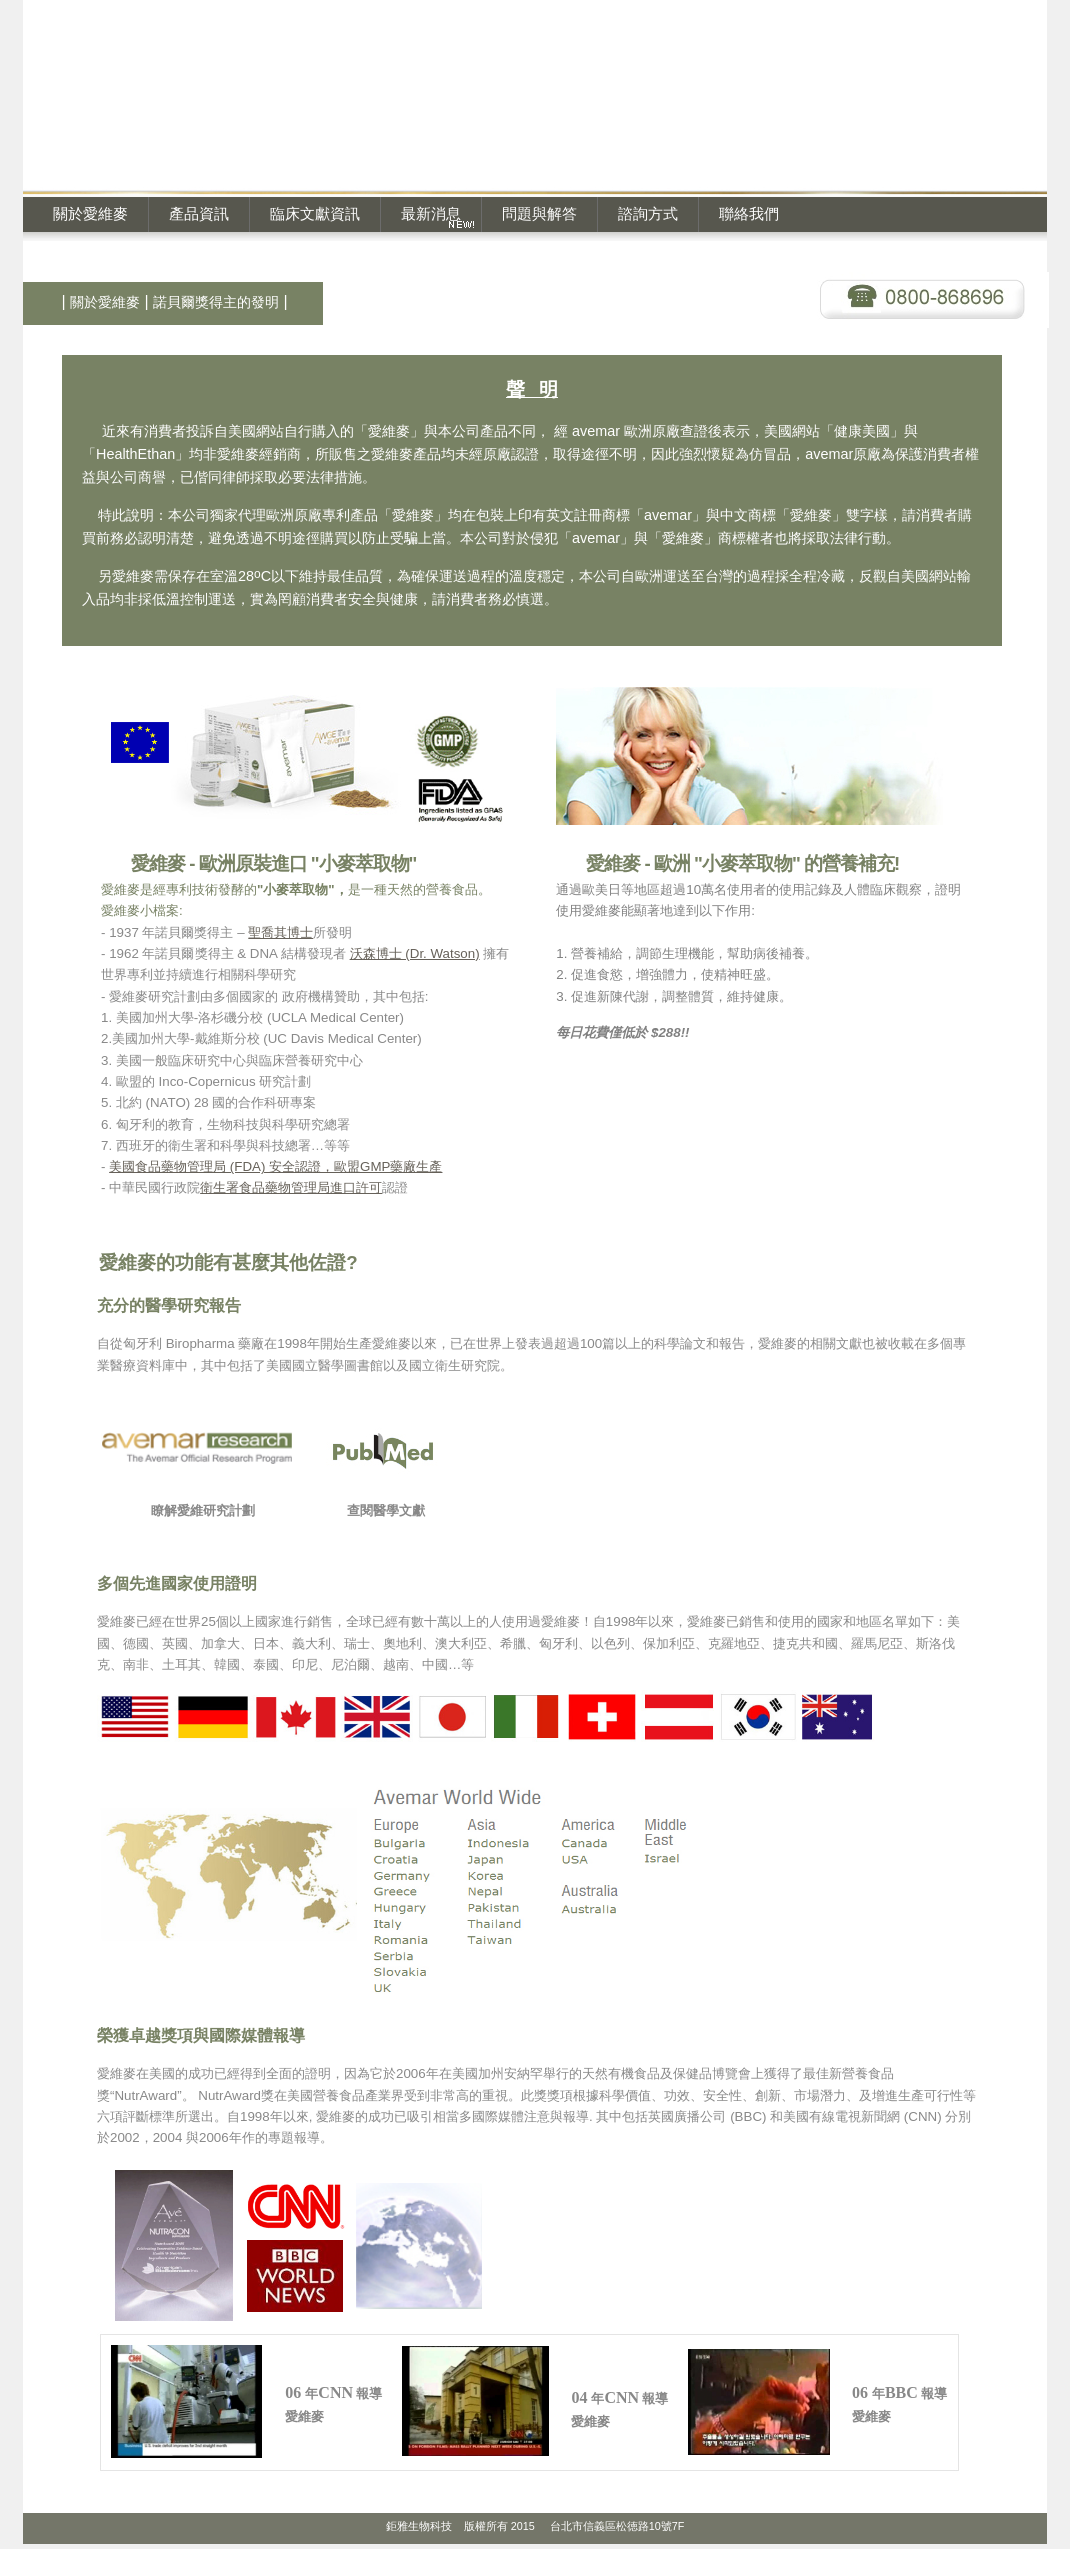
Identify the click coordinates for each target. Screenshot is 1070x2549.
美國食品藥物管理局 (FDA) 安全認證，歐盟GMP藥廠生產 (275, 1166)
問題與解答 (539, 213)
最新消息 (431, 213)
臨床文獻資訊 (315, 213)
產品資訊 (199, 213)
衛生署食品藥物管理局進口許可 (291, 1187)
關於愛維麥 (90, 213)
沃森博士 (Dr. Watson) (415, 953)
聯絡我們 (749, 213)
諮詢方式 (648, 213)
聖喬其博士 (280, 932)
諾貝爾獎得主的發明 (216, 302)
